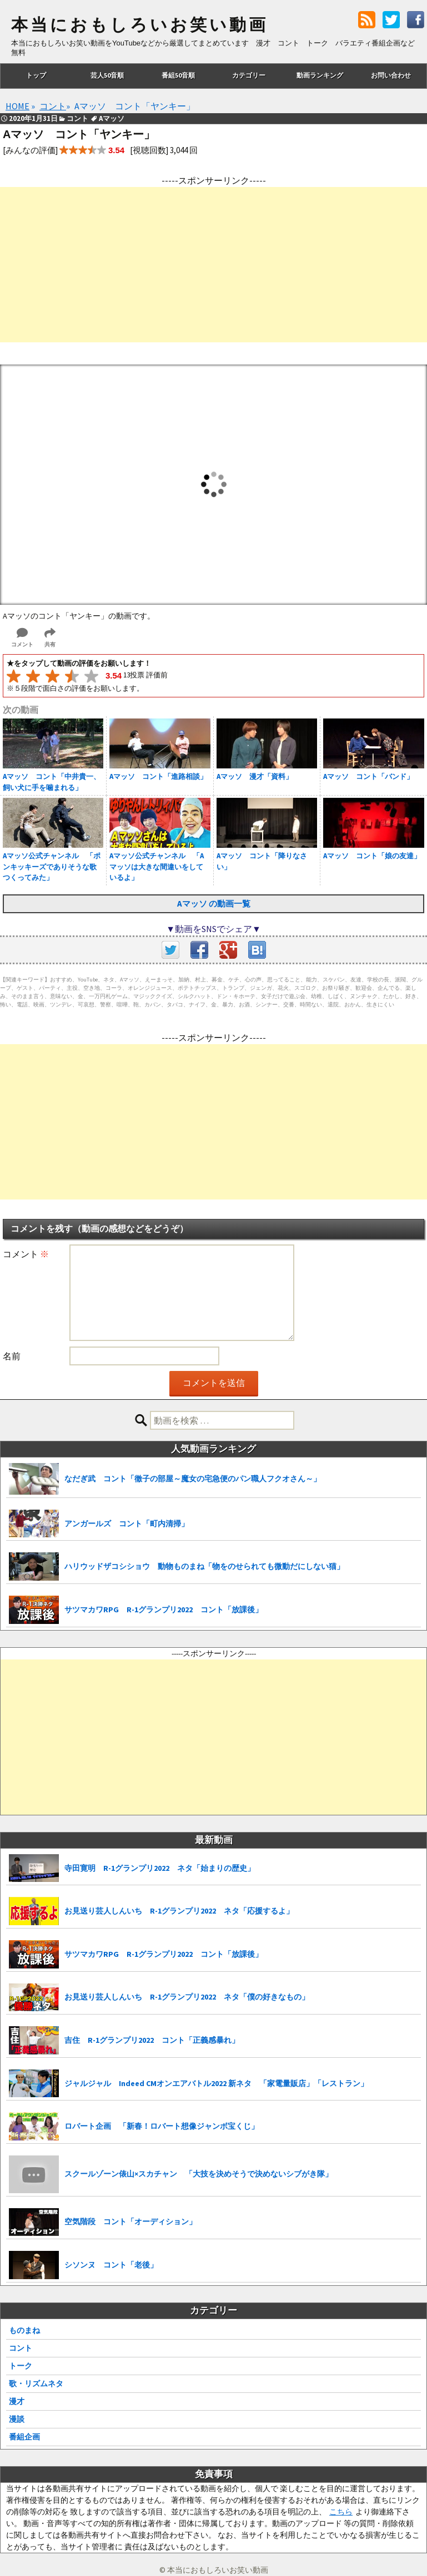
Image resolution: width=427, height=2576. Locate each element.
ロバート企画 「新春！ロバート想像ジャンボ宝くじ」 (161, 2126)
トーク (20, 2366)
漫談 (16, 2419)
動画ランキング (320, 75)
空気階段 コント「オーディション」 (130, 2221)
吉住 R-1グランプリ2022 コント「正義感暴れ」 (151, 2040)
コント (20, 2348)
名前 (12, 1356)
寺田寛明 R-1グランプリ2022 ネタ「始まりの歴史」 (159, 1868)
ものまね (24, 2330)
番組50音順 (178, 75)
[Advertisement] (213, 264)
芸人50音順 (107, 75)
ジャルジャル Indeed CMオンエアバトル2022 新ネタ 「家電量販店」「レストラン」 (216, 2083)
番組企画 (24, 2437)
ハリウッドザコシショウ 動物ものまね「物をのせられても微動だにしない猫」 (204, 1566)
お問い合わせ (391, 75)
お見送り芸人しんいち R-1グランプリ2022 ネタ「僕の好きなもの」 (186, 1997)
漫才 (16, 2401)
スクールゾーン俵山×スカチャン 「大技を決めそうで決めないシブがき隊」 (198, 2174)
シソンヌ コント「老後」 (111, 2265)
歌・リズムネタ (36, 2383)
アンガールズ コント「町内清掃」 (126, 1524)
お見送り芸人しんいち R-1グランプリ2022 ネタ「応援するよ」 (179, 1911)
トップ (36, 75)
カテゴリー (248, 75)
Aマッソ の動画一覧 (213, 903)
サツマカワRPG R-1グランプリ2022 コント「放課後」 (163, 1610)
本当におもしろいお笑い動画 (139, 25)
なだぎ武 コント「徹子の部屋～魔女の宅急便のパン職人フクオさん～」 (192, 1479)
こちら (341, 2512)
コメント (26, 1253)
